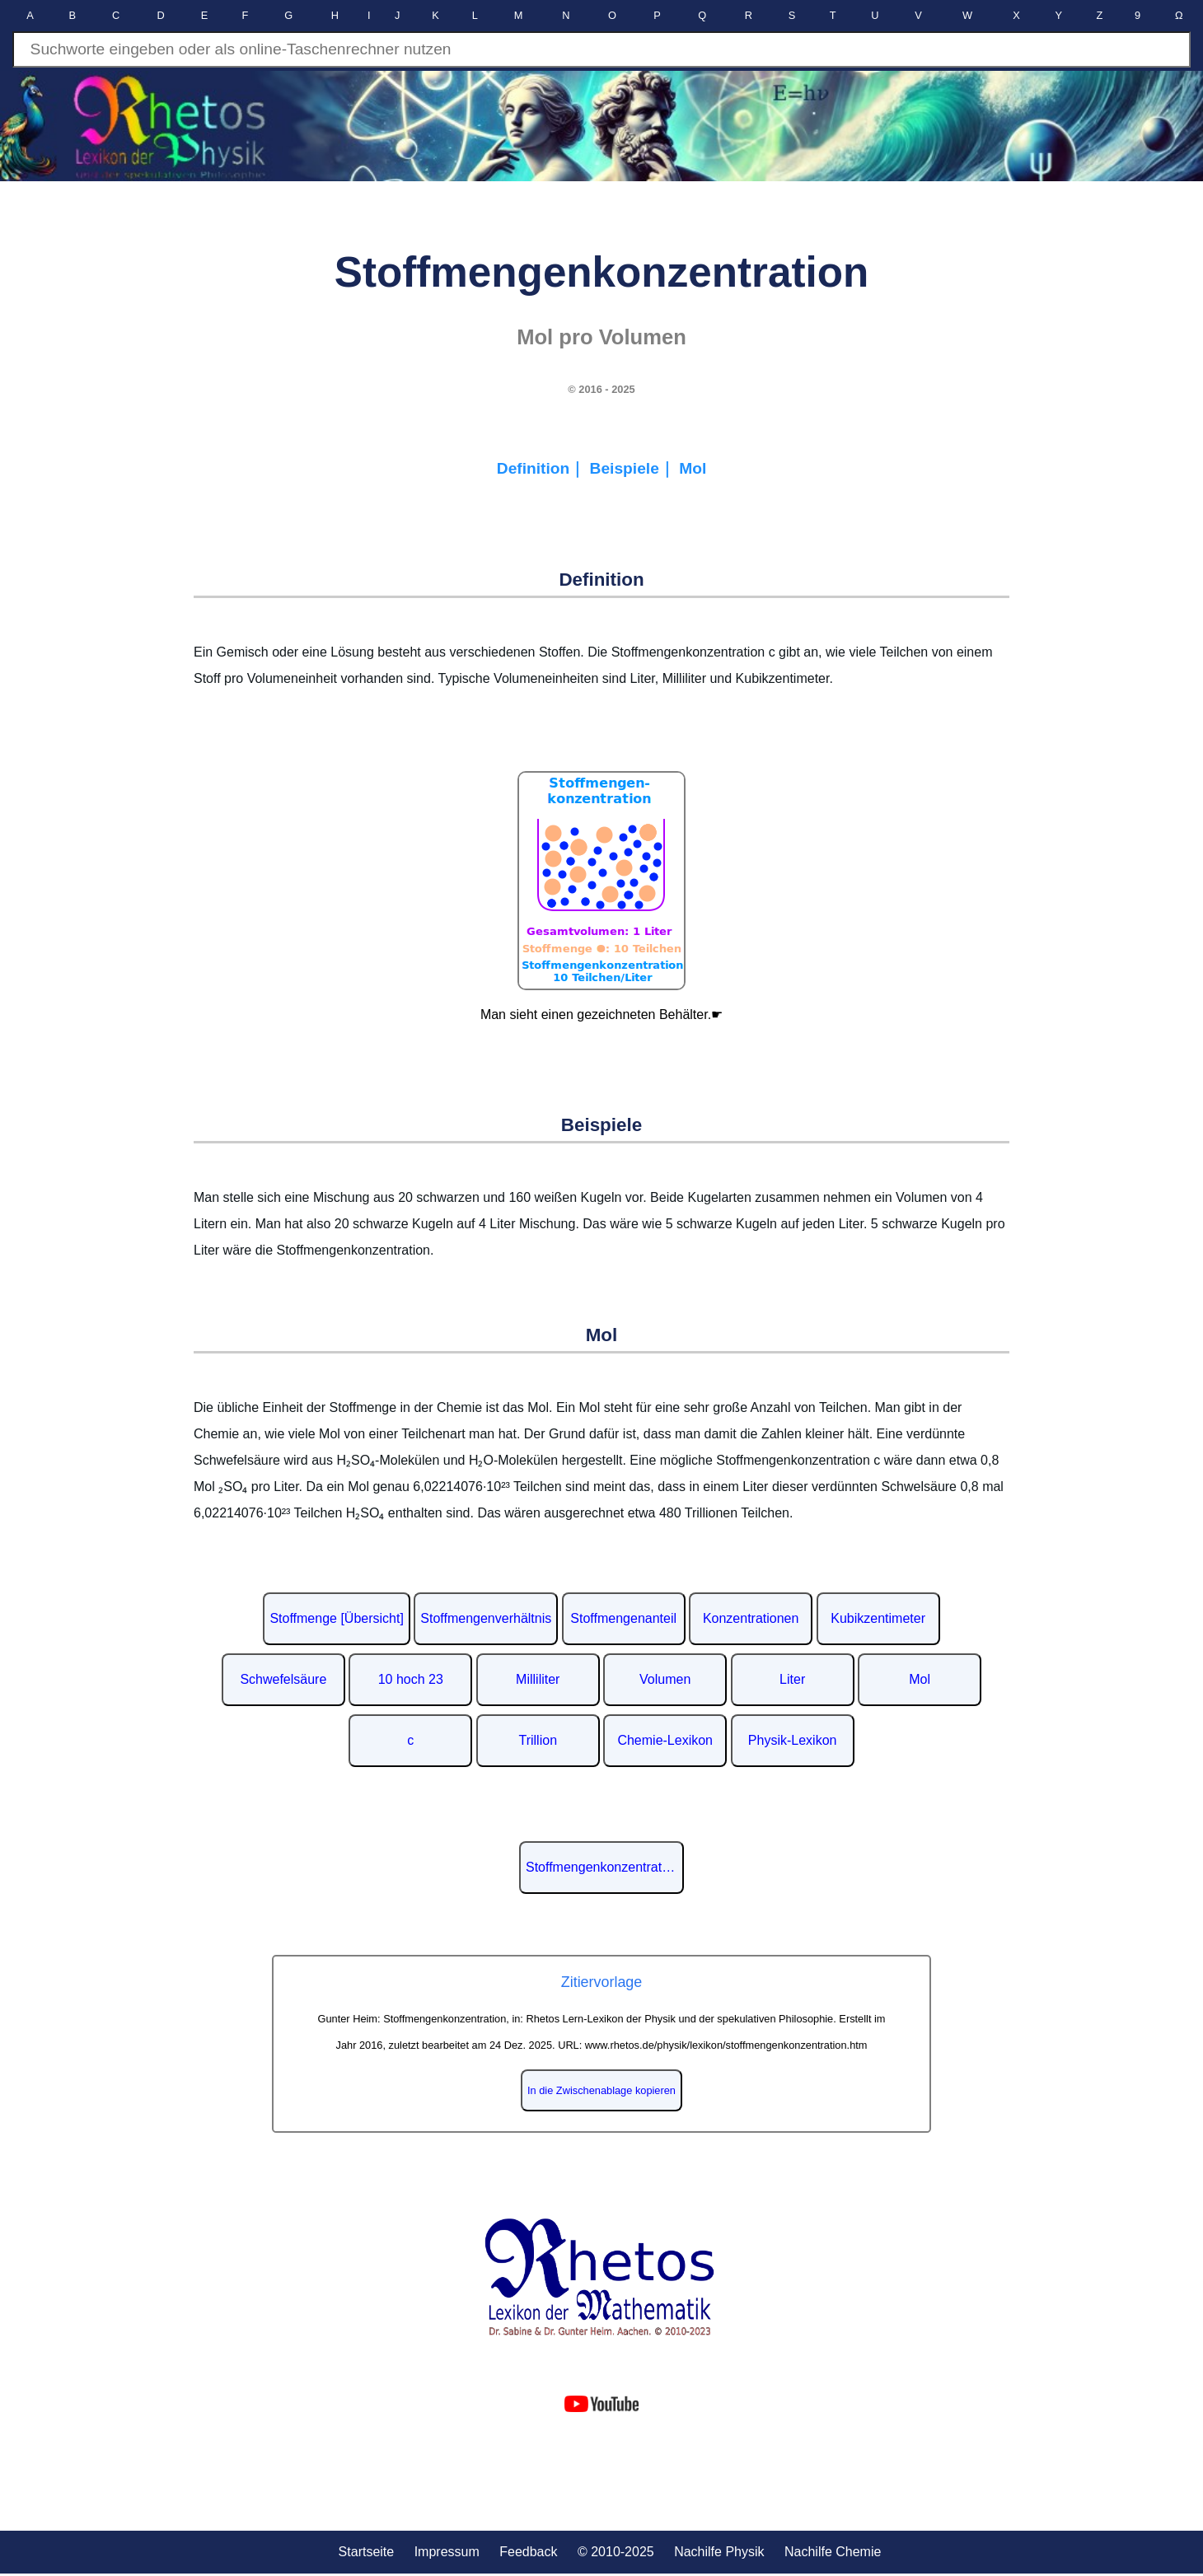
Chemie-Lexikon (665, 1740)
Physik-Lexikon (792, 1740)
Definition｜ (543, 468)
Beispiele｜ (635, 468)
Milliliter (537, 1679)
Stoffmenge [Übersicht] (336, 1618)
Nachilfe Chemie (832, 2552)
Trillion (538, 1740)
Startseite (367, 2552)
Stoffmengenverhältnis (485, 1618)
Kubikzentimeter (878, 1618)
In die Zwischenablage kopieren (601, 2090)
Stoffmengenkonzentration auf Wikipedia (605, 1867)
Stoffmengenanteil (623, 1618)
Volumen (664, 1679)
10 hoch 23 (410, 1679)
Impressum (447, 2552)
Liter (792, 1679)
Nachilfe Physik (719, 2552)
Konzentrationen (751, 1618)
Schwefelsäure (283, 1679)
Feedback (528, 2552)
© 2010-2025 (616, 2552)
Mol (692, 468)
